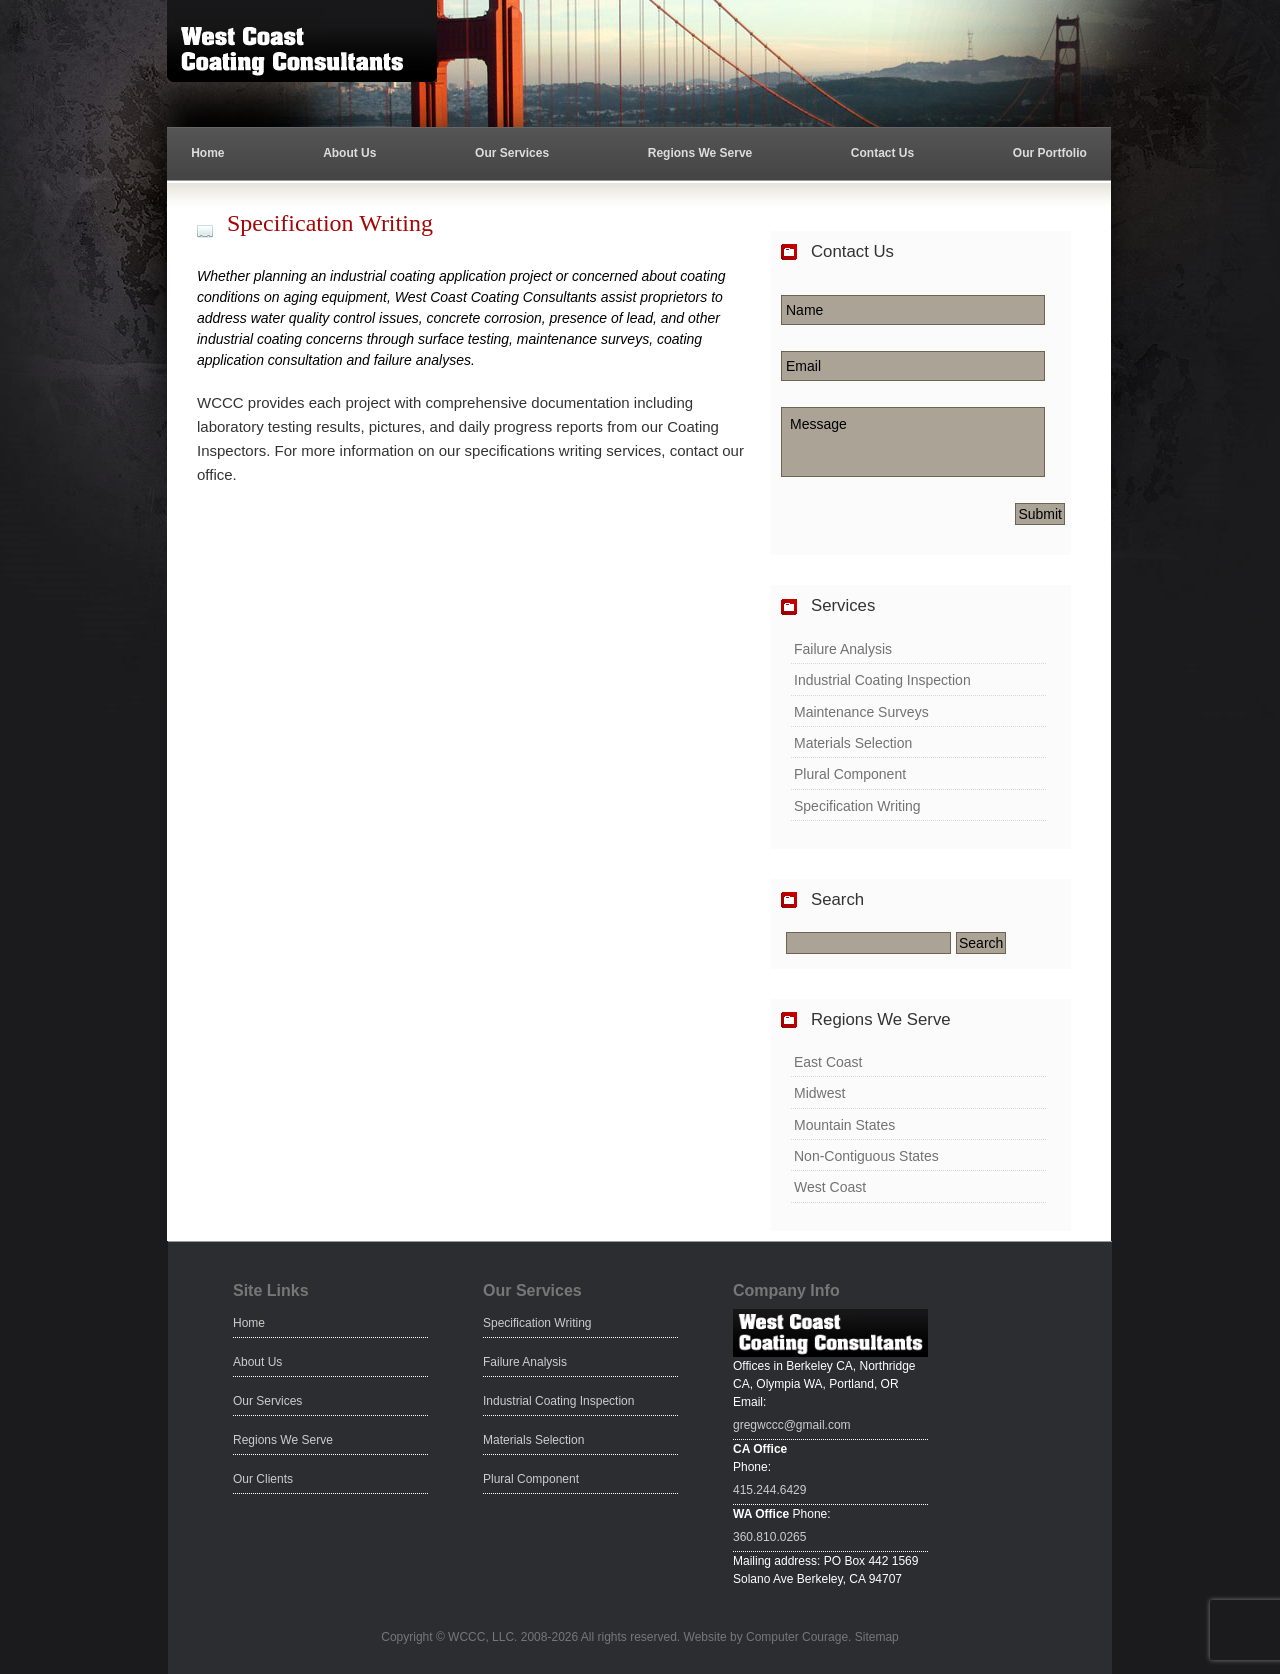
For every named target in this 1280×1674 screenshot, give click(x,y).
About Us (349, 153)
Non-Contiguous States (866, 1156)
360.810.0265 (769, 1537)
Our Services (512, 153)
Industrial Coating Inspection (882, 680)
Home (207, 153)
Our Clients (263, 1479)
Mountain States (844, 1125)
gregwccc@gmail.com (792, 1425)
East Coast (828, 1062)
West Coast (830, 1187)
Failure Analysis (843, 649)
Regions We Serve (700, 153)
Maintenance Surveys (861, 712)
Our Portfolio (1050, 153)
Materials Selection (853, 743)
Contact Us (882, 153)
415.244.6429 (769, 1490)
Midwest (819, 1093)
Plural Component (850, 774)
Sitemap (877, 1637)
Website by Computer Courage (766, 1637)
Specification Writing (857, 806)
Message (913, 442)
